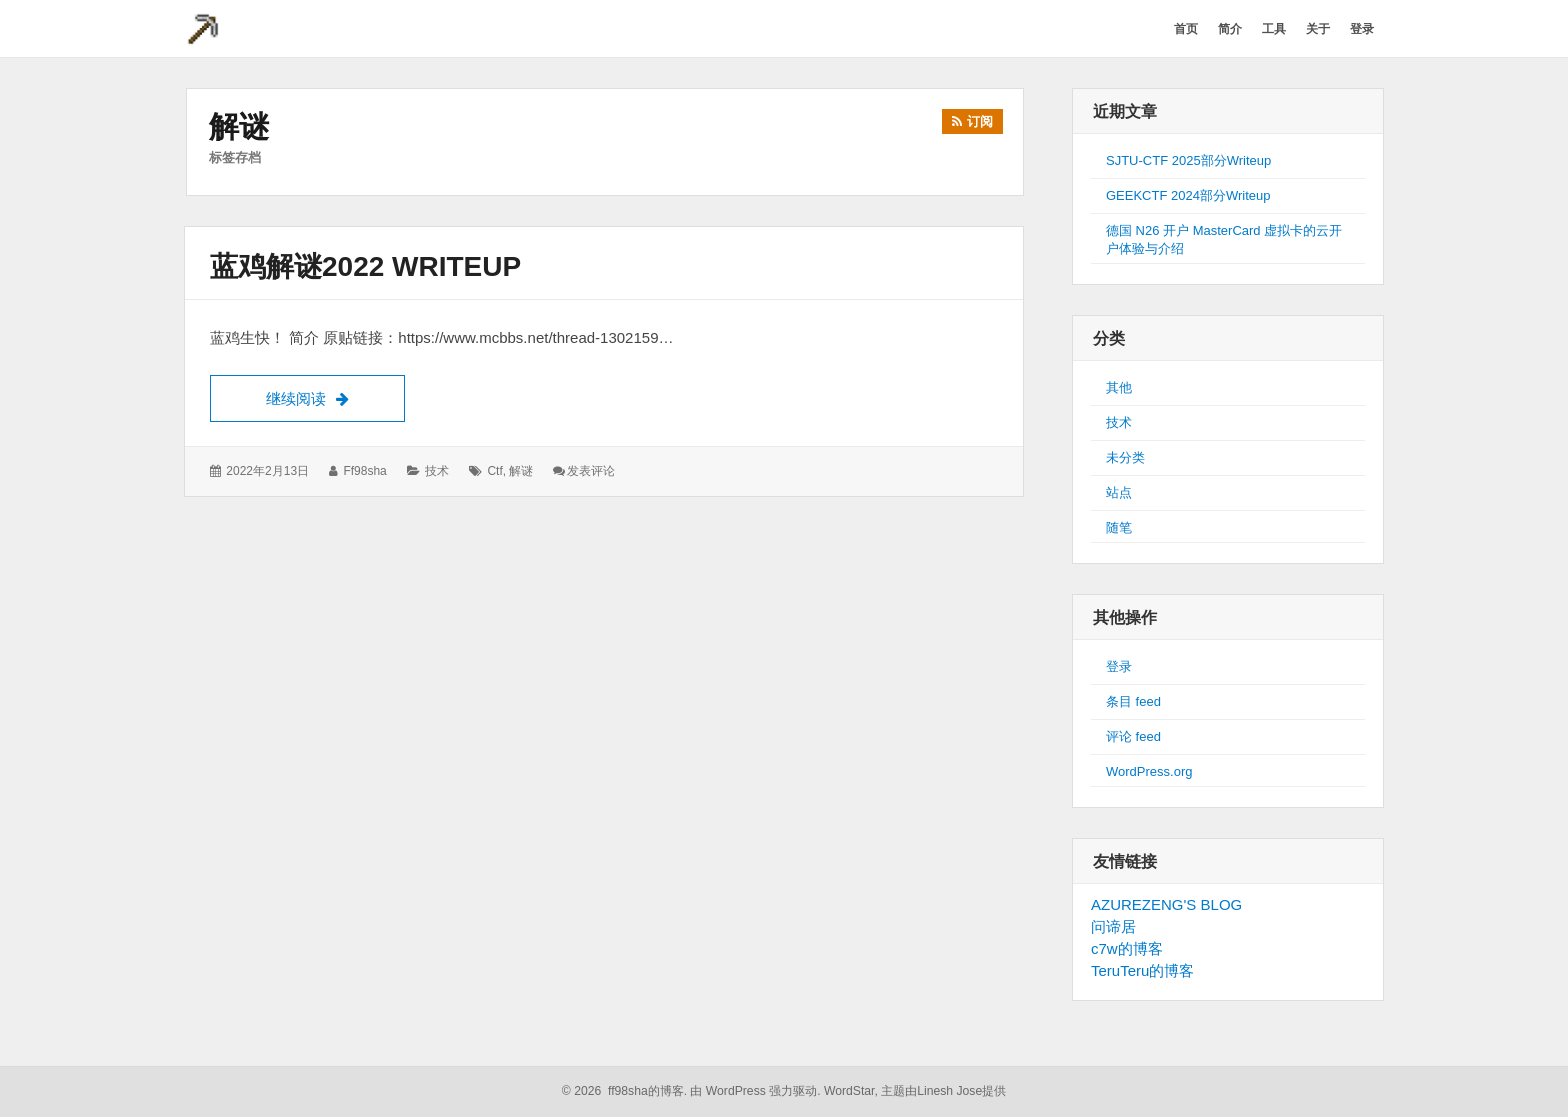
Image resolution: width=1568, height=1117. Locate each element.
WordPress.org (1149, 771)
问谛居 (1113, 926)
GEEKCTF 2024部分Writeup (1188, 195)
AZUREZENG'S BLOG (1166, 904)
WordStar (849, 1091)
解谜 (521, 471)
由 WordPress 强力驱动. (755, 1091)
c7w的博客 (1127, 948)
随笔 (1119, 527)
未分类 (1125, 457)
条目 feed (1133, 701)
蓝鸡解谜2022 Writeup (365, 266)
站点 (1119, 492)
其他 (1119, 387)
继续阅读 (335, 396)
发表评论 (591, 471)
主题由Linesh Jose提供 (943, 1091)
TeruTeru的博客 (1142, 970)
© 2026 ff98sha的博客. (624, 1091)
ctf (494, 471)
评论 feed (1133, 736)
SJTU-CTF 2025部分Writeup (1188, 160)
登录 (1119, 666)
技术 (437, 471)
